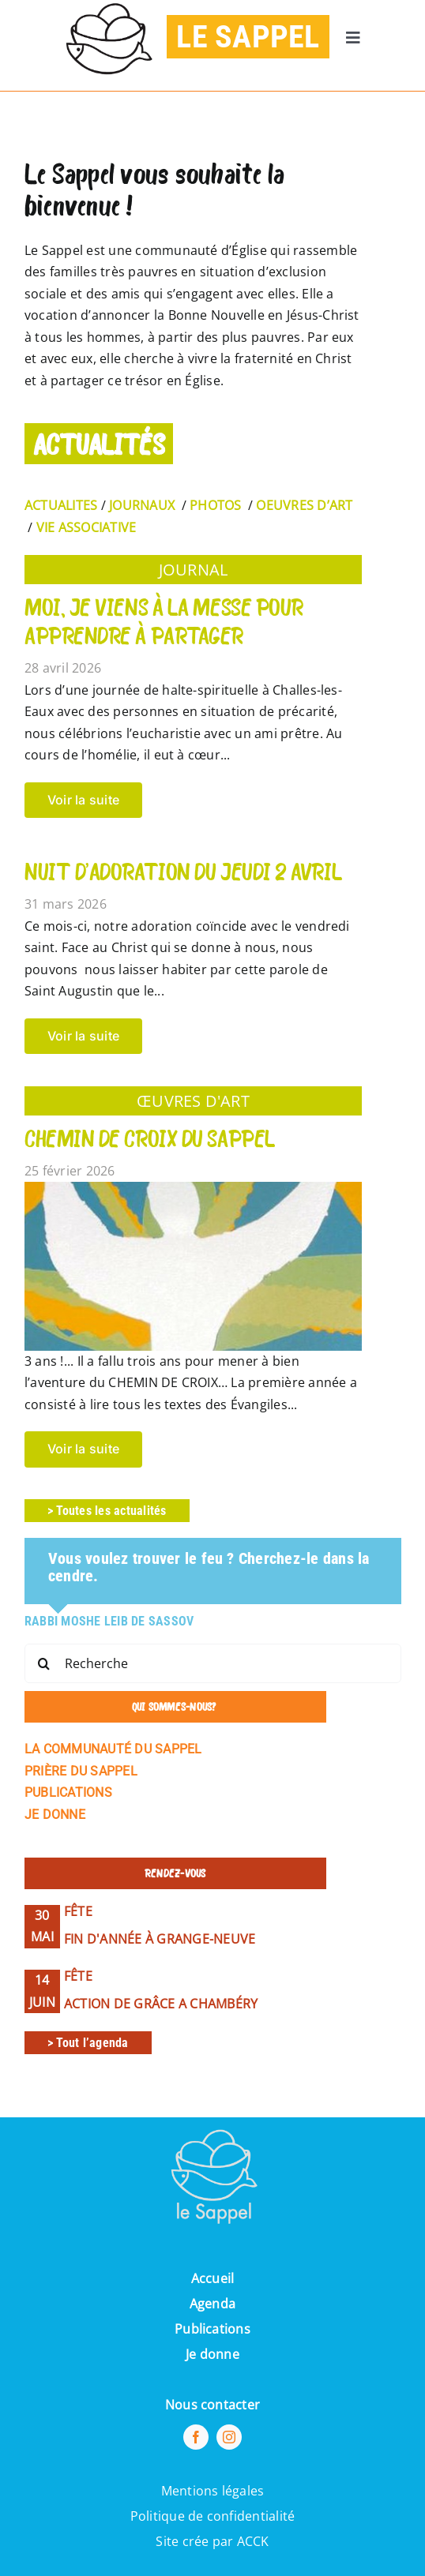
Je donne (212, 2354)
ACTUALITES (60, 505)
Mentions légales (213, 2490)
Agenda (212, 2303)
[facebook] (196, 2437)
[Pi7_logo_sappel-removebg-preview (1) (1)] (212, 2123)
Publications (212, 2329)
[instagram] (229, 2437)
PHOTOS (215, 505)
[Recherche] (212, 1663)
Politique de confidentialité (212, 2516)
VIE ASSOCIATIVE (86, 527)
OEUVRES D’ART (304, 505)
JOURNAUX (142, 505)
